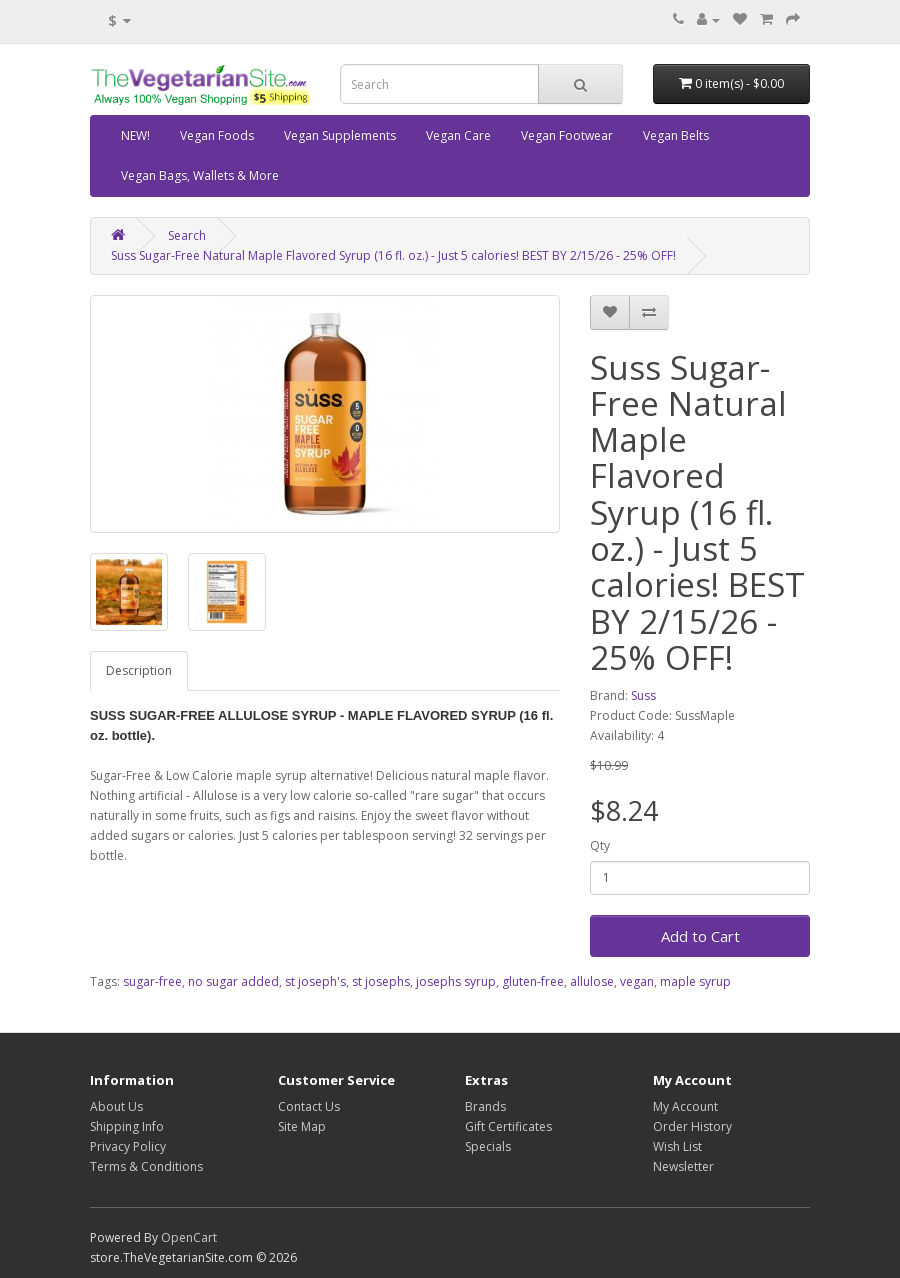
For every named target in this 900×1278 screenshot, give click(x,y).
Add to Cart (700, 936)
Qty (600, 845)
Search (187, 235)
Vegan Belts (676, 135)
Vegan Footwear (567, 135)
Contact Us (309, 1106)
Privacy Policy (128, 1146)
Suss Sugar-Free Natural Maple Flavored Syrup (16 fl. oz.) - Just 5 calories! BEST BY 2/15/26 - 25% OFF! (393, 255)
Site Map (302, 1126)
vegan (637, 981)
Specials (488, 1146)
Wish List (677, 1146)
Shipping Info (127, 1126)
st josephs (381, 981)
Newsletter (683, 1166)
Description (139, 670)
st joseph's (315, 981)
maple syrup (695, 981)
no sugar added (233, 981)
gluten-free (533, 981)
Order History (692, 1126)
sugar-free (152, 981)
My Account (685, 1106)
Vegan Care (458, 135)
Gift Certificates (508, 1126)
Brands (485, 1106)
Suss (643, 695)
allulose (592, 981)
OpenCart (189, 1237)
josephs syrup (456, 981)
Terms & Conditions (146, 1166)
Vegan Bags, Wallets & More (200, 175)
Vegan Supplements (340, 135)
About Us (116, 1106)
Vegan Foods (217, 135)
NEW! (135, 135)
